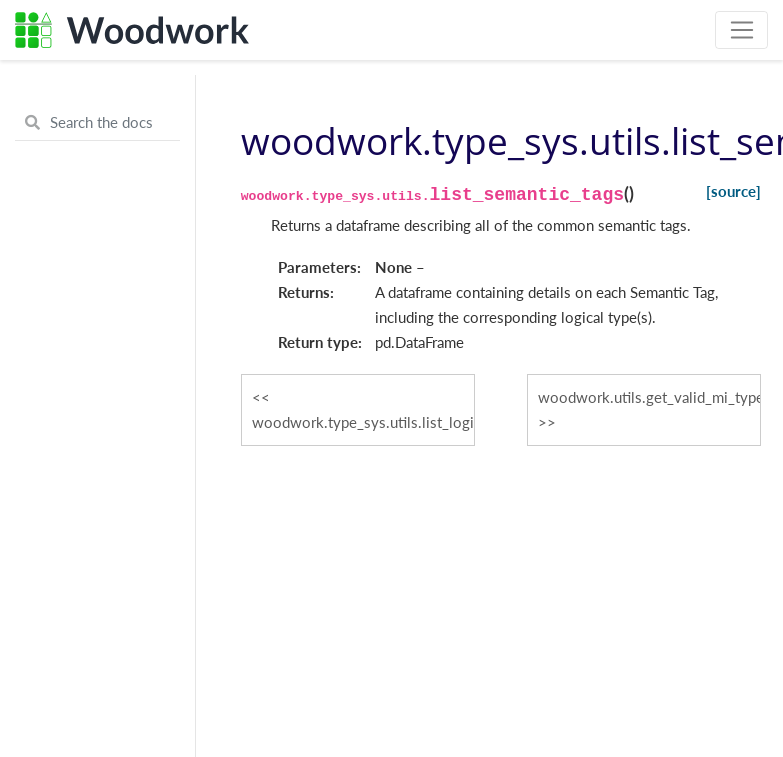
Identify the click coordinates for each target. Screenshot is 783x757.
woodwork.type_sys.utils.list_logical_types (363, 422)
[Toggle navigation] (741, 30)
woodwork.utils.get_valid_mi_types (649, 397)
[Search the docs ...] (97, 123)
